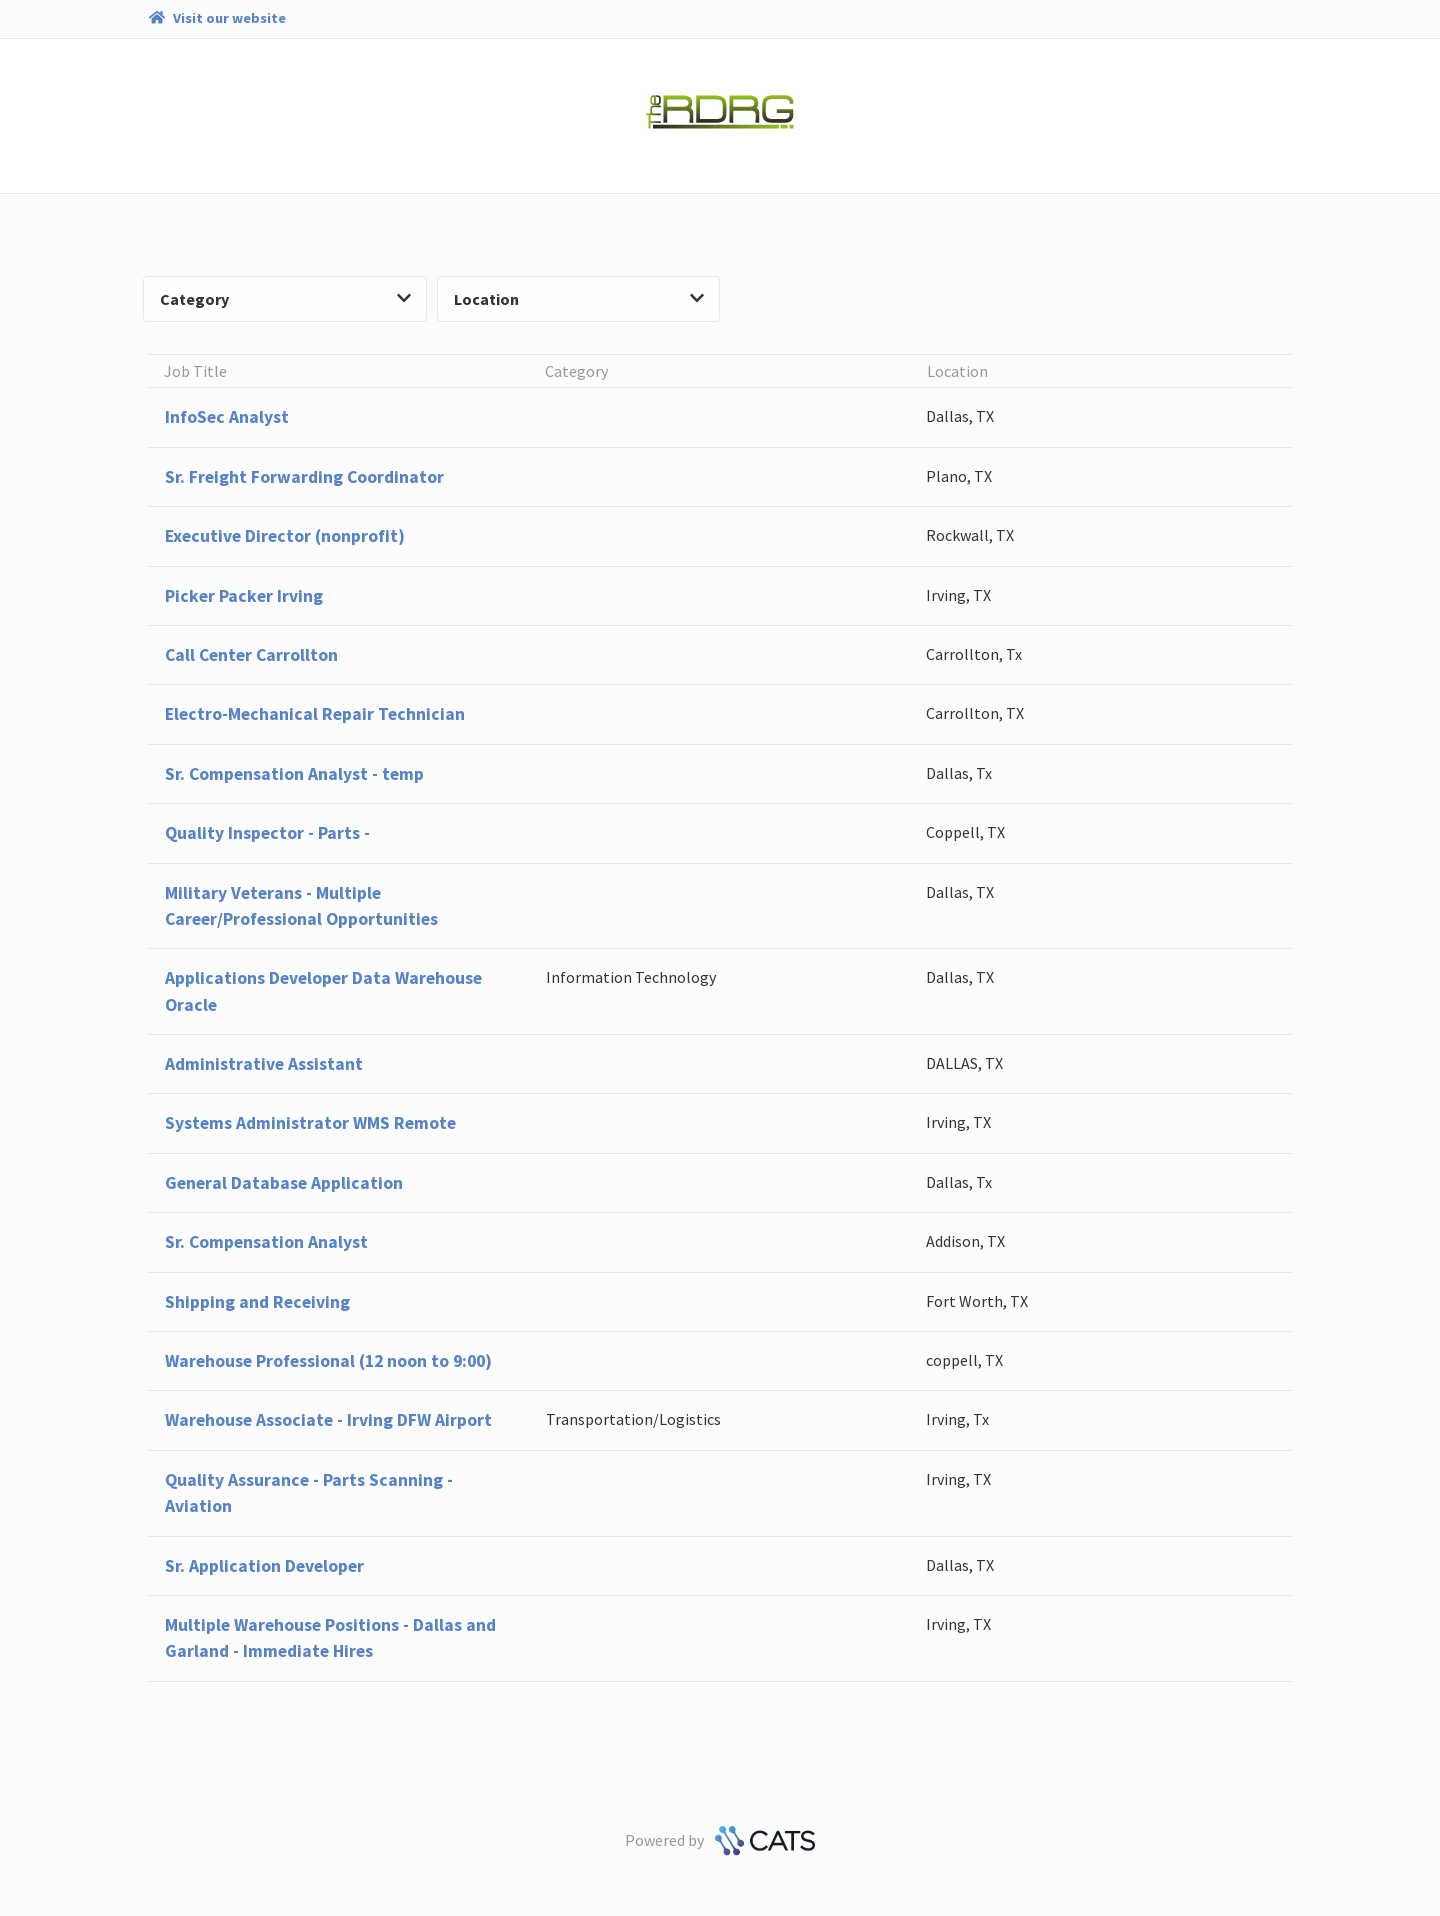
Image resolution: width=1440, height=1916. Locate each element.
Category (285, 299)
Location (579, 299)
